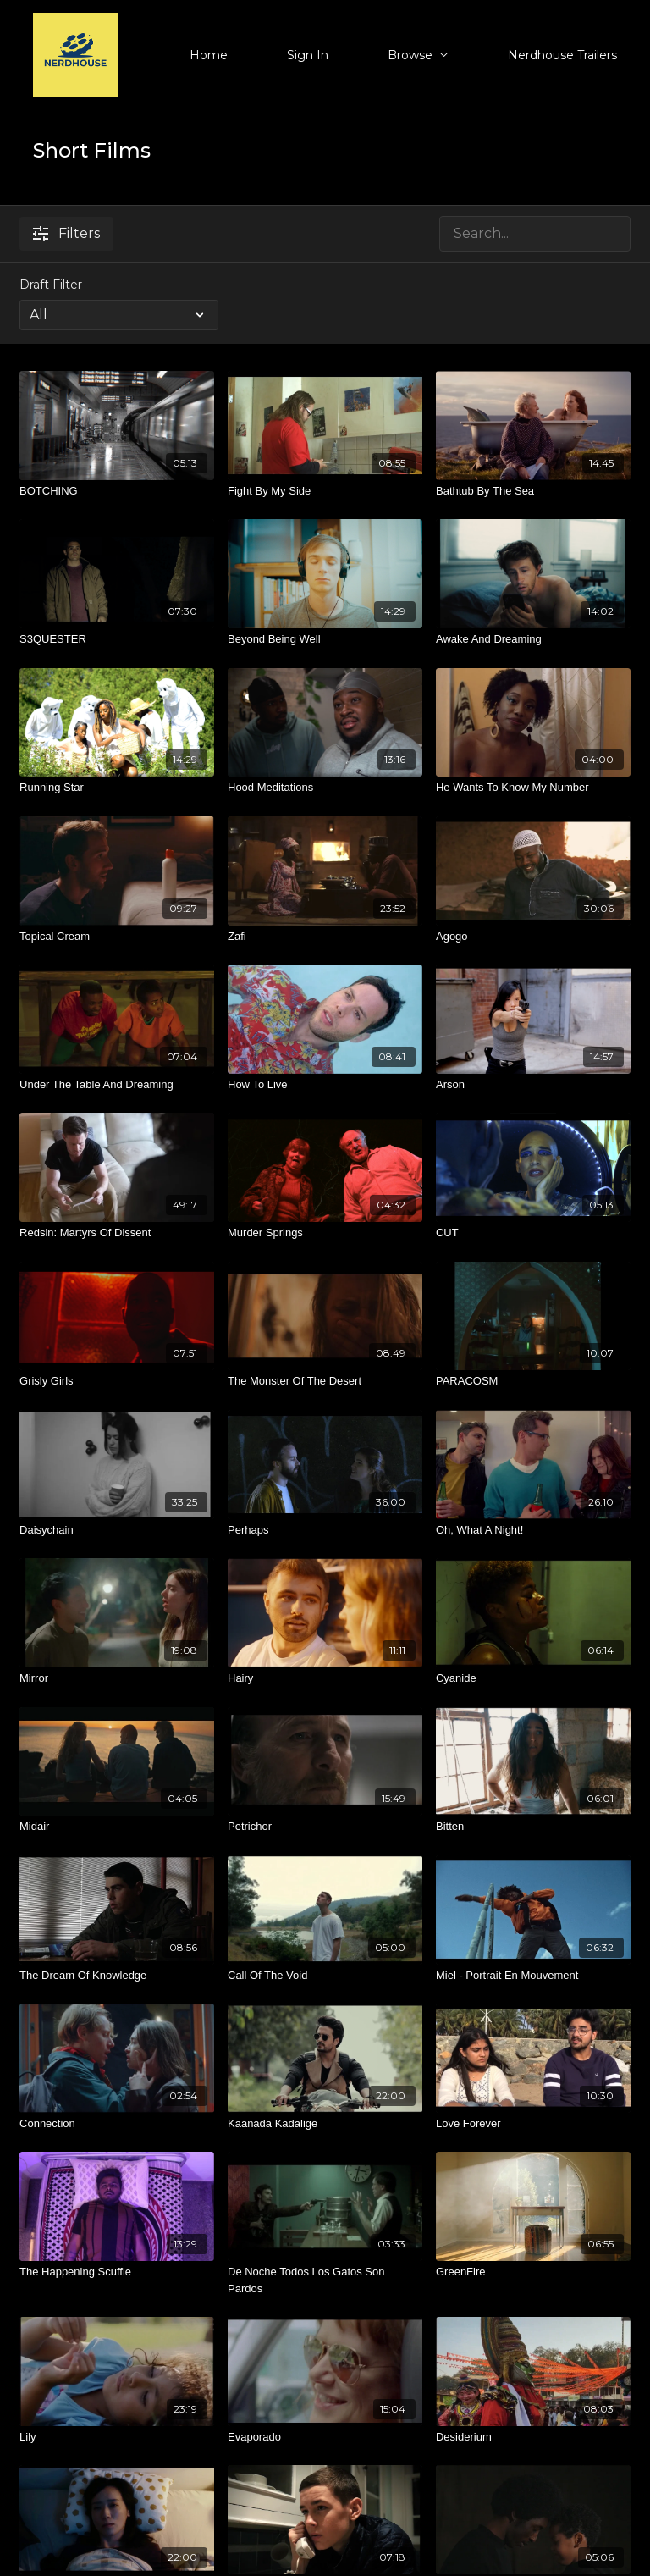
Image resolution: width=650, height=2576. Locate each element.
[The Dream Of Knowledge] (116, 1975)
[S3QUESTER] (116, 639)
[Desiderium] (533, 2437)
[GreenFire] (533, 2272)
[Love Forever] (533, 2123)
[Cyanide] (533, 1678)
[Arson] (533, 1084)
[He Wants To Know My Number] (533, 787)
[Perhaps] (325, 1530)
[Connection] (116, 2123)
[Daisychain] (116, 1530)
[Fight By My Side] (325, 491)
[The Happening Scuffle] (116, 2272)
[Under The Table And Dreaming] (116, 1084)
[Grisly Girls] (116, 1381)
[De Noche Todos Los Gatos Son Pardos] (325, 2280)
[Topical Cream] (116, 936)
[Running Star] (116, 787)
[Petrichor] (325, 1826)
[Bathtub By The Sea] (533, 491)
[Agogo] (533, 936)
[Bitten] (533, 1826)
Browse (418, 55)
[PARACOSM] (533, 1381)
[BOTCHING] (116, 491)
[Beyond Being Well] (325, 639)
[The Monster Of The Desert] (325, 1381)
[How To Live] (325, 1084)
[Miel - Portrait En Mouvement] (533, 1975)
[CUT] (533, 1232)
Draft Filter (50, 284)
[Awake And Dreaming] (533, 639)
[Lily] (116, 2437)
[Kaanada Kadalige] (325, 2123)
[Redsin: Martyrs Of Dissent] (116, 1232)
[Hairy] (325, 1678)
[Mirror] (116, 1678)
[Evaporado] (325, 2437)
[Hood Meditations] (325, 787)
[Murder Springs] (325, 1232)
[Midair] (116, 1826)
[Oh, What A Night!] (533, 1530)
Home (209, 55)
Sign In (307, 55)
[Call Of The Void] (325, 1975)
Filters (66, 233)
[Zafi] (325, 936)
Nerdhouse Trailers (562, 55)
